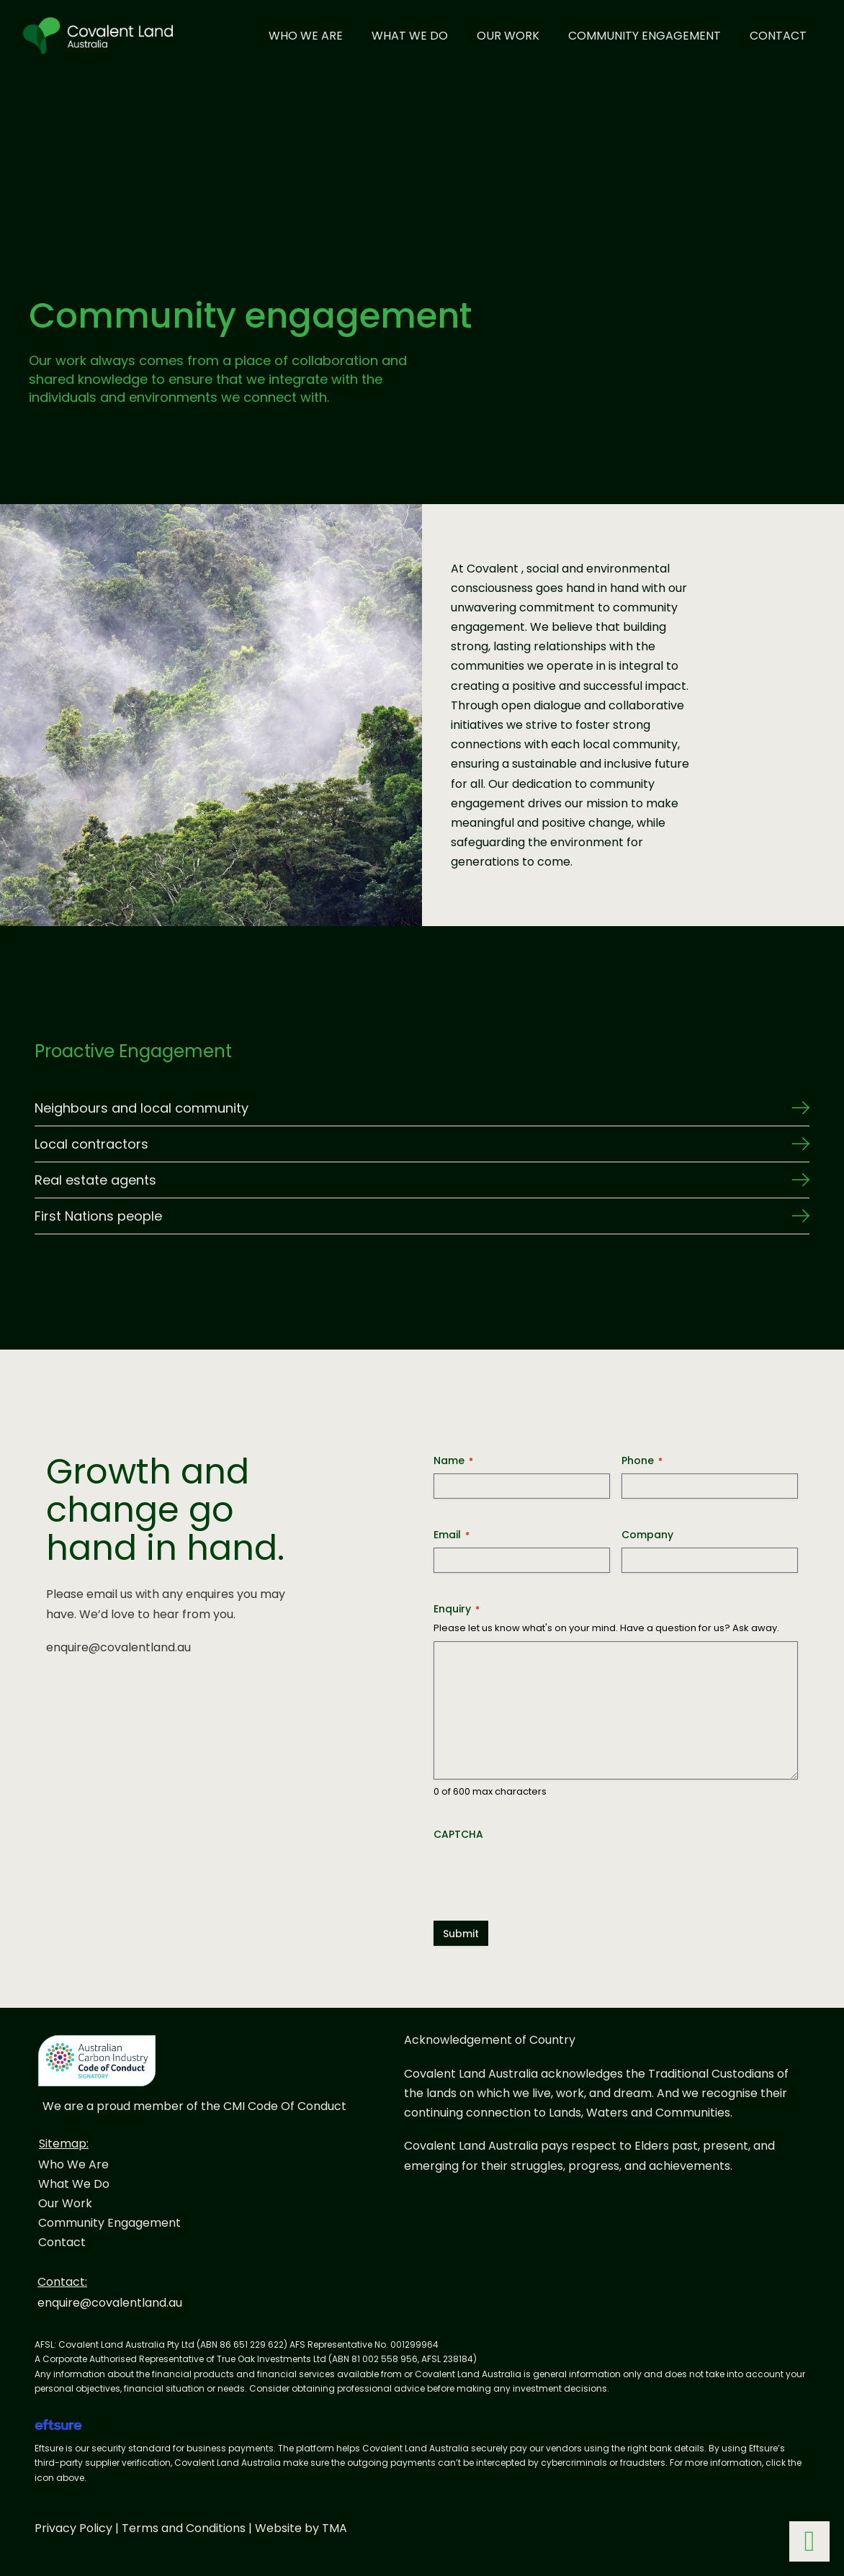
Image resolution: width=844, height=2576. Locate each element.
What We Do (410, 35)
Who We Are (306, 35)
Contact (778, 35)
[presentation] (543, 1875)
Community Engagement (644, 35)
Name (453, 1460)
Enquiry (457, 1609)
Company (647, 1534)
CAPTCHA (458, 1834)
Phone (642, 1460)
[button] (422, 1108)
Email (452, 1534)
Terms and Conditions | (188, 2528)
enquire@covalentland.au (118, 1647)
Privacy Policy (73, 2528)
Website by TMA (301, 2528)
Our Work (508, 35)
